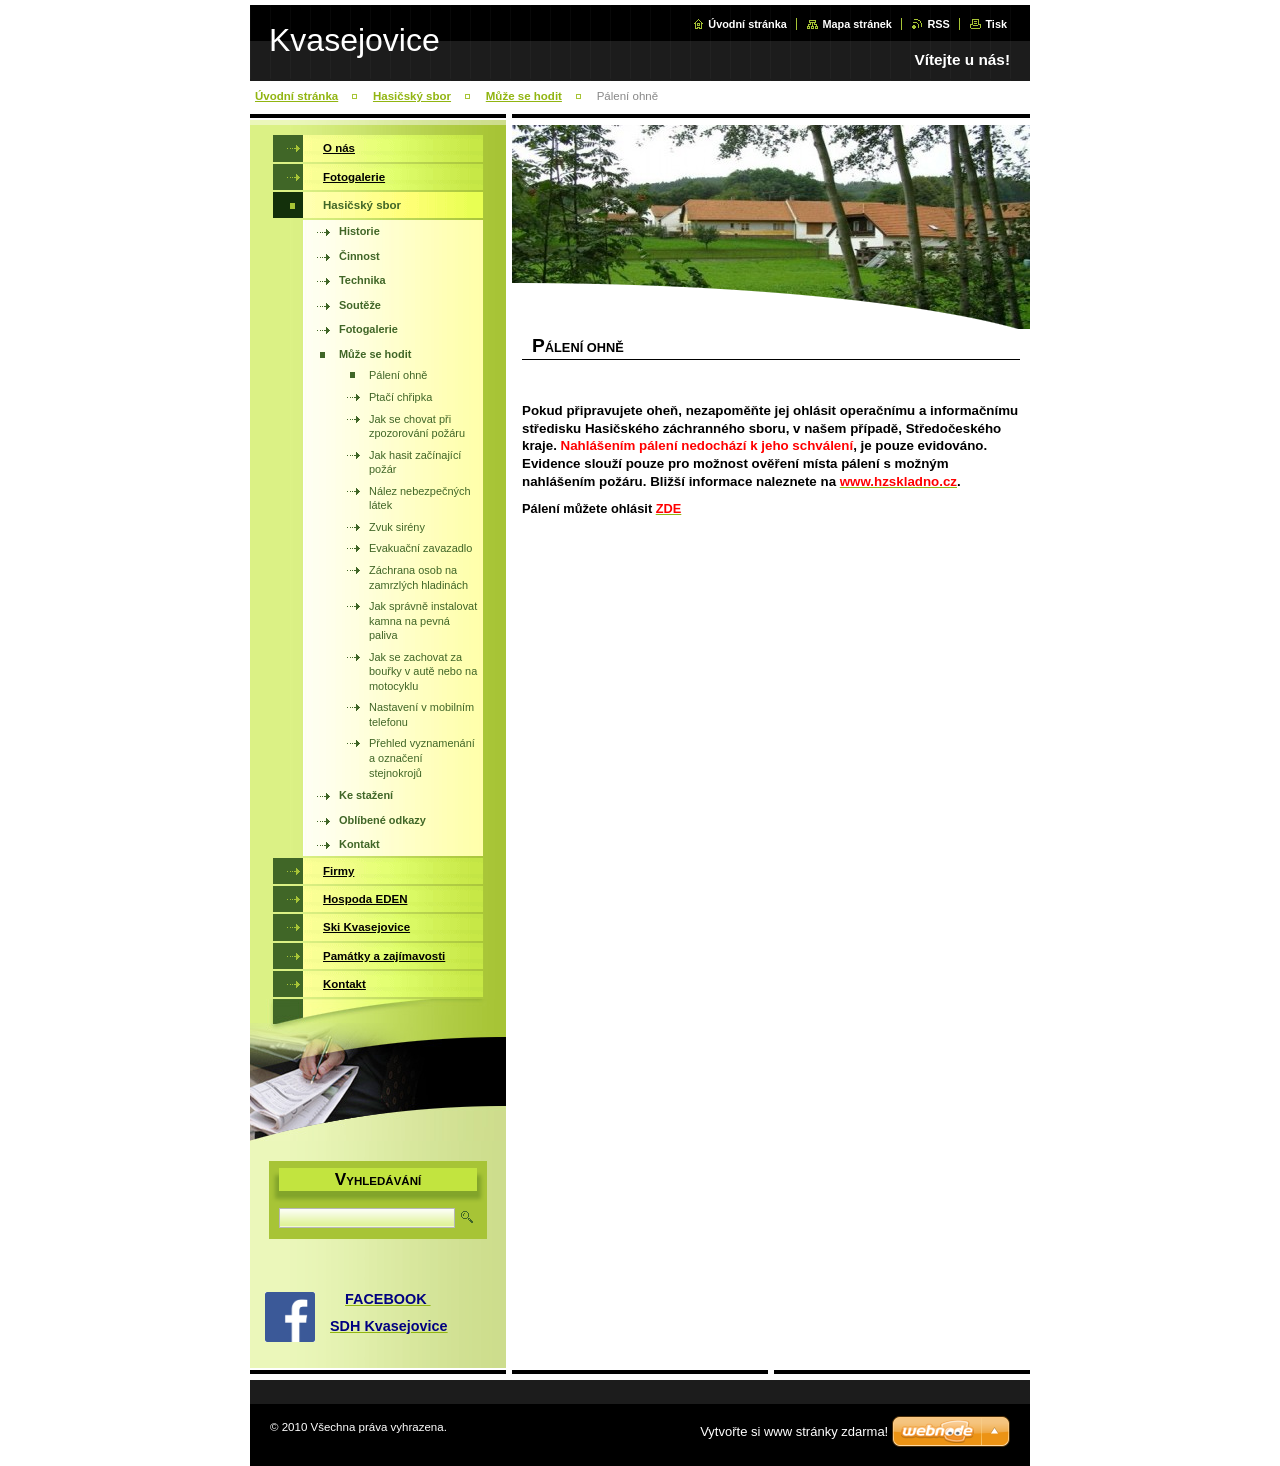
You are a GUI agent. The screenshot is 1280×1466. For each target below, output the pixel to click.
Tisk (996, 24)
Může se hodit (524, 96)
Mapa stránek (857, 24)
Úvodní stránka (747, 24)
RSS (938, 24)
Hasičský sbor (412, 96)
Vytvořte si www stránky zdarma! (794, 1431)
